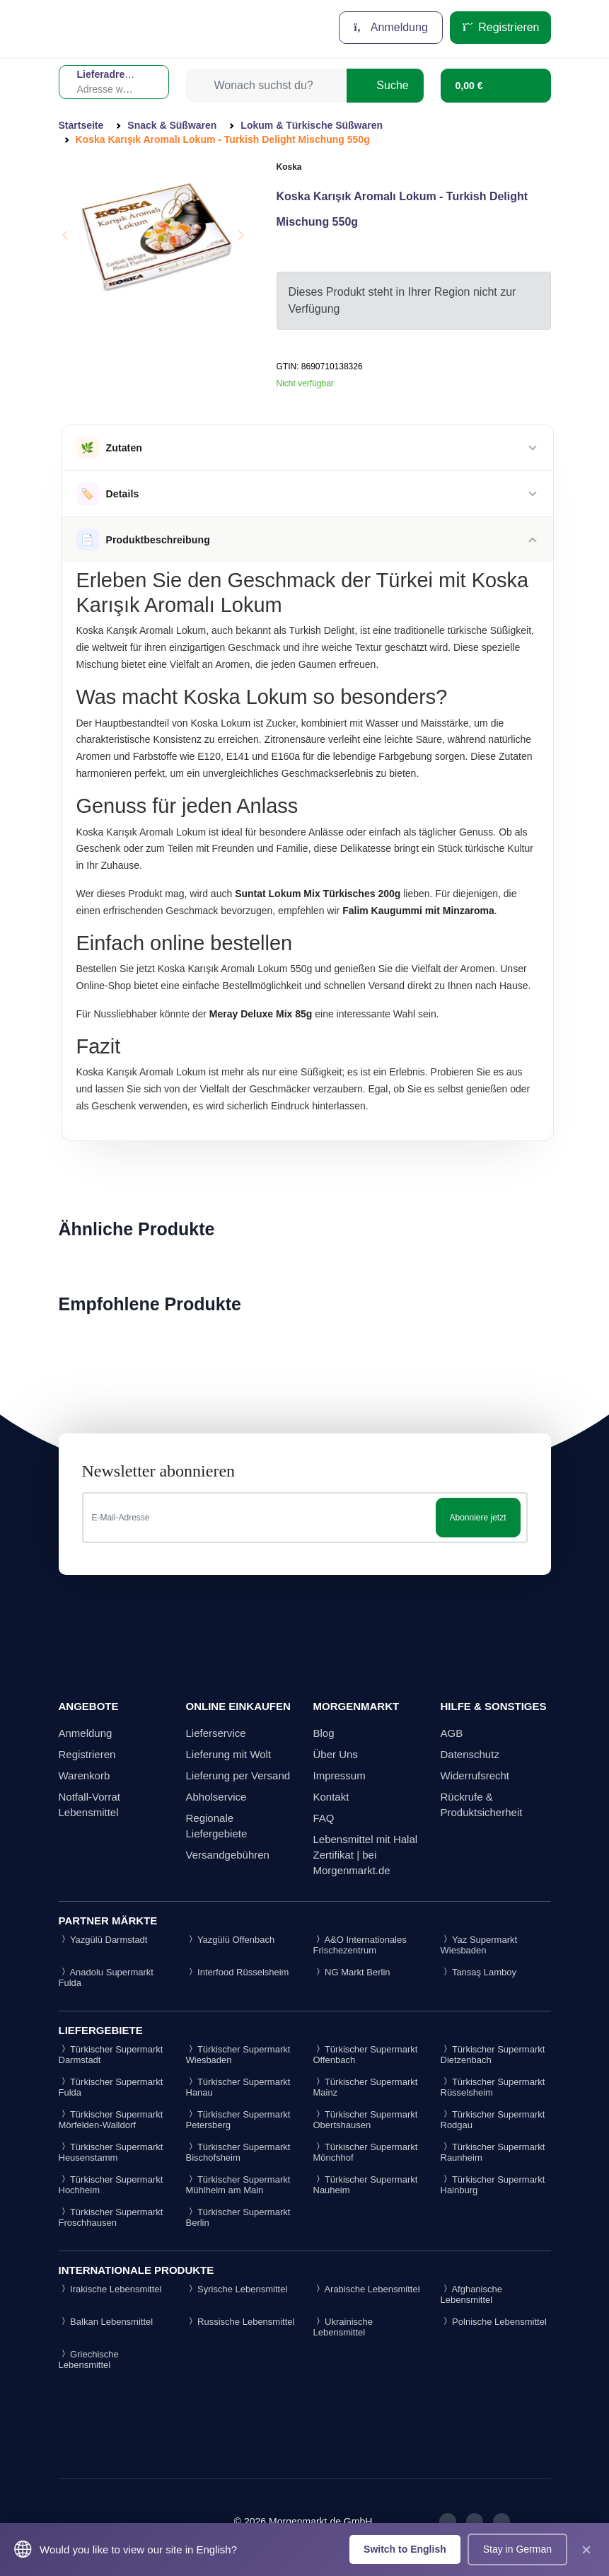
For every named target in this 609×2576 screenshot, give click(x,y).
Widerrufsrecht (475, 1775)
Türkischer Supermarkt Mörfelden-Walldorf (111, 2119)
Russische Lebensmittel (240, 2321)
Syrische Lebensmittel (237, 2289)
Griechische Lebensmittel (89, 2359)
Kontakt (331, 1797)
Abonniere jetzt (477, 1518)
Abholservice (216, 1797)
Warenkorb (84, 1775)
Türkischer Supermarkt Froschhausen (111, 2217)
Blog (324, 1733)
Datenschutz (470, 1754)
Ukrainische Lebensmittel (343, 2327)
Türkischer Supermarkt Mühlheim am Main (238, 2184)
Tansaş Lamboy (478, 1972)
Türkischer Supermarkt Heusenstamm (111, 2152)
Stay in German (517, 2549)
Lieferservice (216, 1733)
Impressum (339, 1775)
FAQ (324, 1818)
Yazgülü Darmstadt (103, 1939)
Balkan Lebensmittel (106, 2321)
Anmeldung (391, 27)
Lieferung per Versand (238, 1775)
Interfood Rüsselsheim (237, 1972)
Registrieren (500, 27)
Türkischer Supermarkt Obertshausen (365, 2119)
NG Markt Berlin (351, 1972)
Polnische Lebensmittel (494, 2321)
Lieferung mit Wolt (229, 1754)
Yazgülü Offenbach (230, 1939)
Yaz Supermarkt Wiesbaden (479, 1945)
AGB (452, 1733)
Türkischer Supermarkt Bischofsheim (238, 2152)
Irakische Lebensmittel (110, 2289)
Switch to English (405, 2549)
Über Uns (335, 1754)
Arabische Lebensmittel (366, 2289)
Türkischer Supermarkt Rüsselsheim (493, 2087)
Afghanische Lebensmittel (471, 2294)
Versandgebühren (227, 1855)
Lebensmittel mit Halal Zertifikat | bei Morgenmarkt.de (365, 1854)
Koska (289, 167)
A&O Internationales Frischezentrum (360, 1945)
